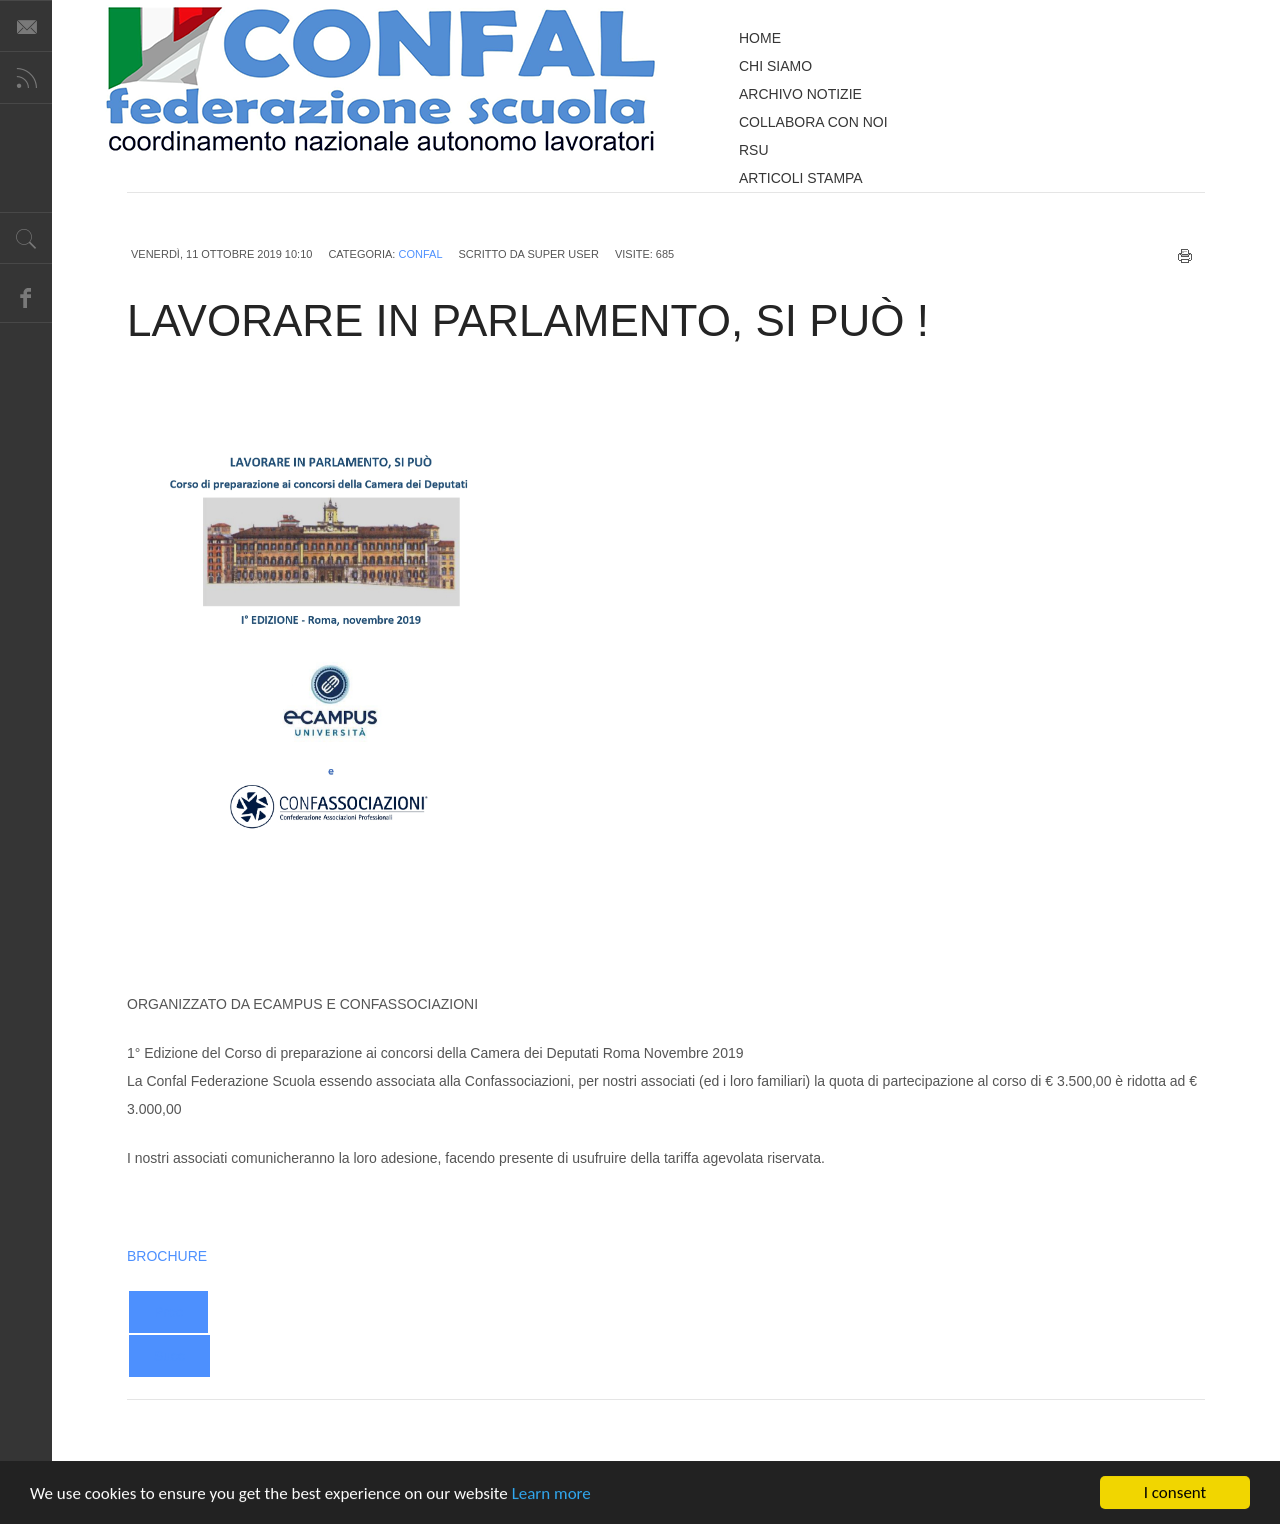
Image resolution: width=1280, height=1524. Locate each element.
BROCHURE (167, 1256)
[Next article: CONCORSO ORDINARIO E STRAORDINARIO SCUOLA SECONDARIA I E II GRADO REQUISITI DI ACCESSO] (169, 1356)
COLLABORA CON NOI (813, 122)
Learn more (551, 1495)
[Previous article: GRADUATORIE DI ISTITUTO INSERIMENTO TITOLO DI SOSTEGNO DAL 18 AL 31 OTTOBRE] (168, 1312)
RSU (754, 150)
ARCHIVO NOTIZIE (800, 94)
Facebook (26, 297)
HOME (760, 38)
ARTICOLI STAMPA (801, 178)
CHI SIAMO (775, 66)
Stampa (1185, 256)
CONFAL (420, 254)
